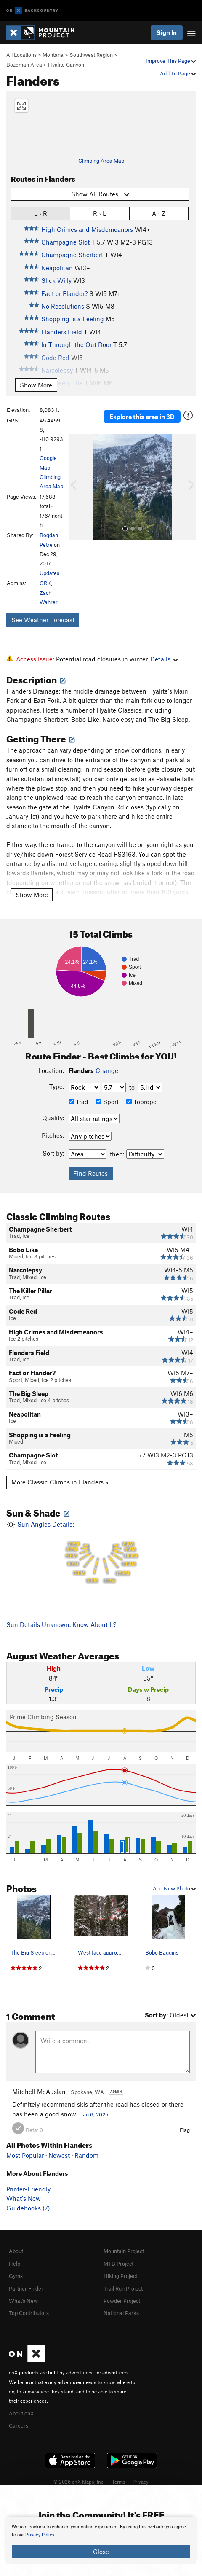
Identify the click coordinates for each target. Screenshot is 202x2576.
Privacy (141, 2482)
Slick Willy (56, 280)
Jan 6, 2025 (94, 2114)
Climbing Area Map (101, 160)
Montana (53, 54)
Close (101, 2551)
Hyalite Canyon (66, 64)
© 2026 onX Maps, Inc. (79, 2482)
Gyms (16, 2275)
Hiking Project (120, 2275)
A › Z (158, 213)
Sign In (167, 32)
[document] (101, 2540)
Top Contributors (29, 2313)
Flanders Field (61, 332)
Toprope (141, 1101)
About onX (21, 2413)
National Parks (121, 2313)
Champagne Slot (65, 242)
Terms (118, 2482)
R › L (99, 213)
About (16, 2251)
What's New (23, 2198)
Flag (185, 2130)
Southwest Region (91, 54)
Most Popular (25, 2155)
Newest (59, 2155)
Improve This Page (171, 60)
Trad (78, 1101)
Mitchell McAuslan (39, 2091)
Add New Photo (174, 1888)
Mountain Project (124, 2251)
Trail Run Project (123, 2288)
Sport (107, 1101)
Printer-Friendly (28, 2189)
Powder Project (122, 2300)
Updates (49, 573)
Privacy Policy (39, 2535)
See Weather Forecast (42, 620)
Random (86, 2155)
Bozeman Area (24, 64)
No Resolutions (62, 306)
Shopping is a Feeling (72, 319)
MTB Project (118, 2263)
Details (164, 659)
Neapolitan (57, 268)
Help (14, 2263)
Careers (18, 2425)
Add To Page (178, 73)
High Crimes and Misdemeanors (87, 229)
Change (107, 1070)
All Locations (21, 54)
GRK (45, 583)
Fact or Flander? (64, 293)
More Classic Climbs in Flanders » (60, 1482)
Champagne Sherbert (72, 254)
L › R (40, 213)
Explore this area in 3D (142, 416)
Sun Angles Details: (101, 1553)
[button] (77, 487)
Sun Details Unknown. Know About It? (61, 1624)
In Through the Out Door (76, 344)
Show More (36, 385)
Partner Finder (26, 2288)
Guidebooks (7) (28, 2208)
